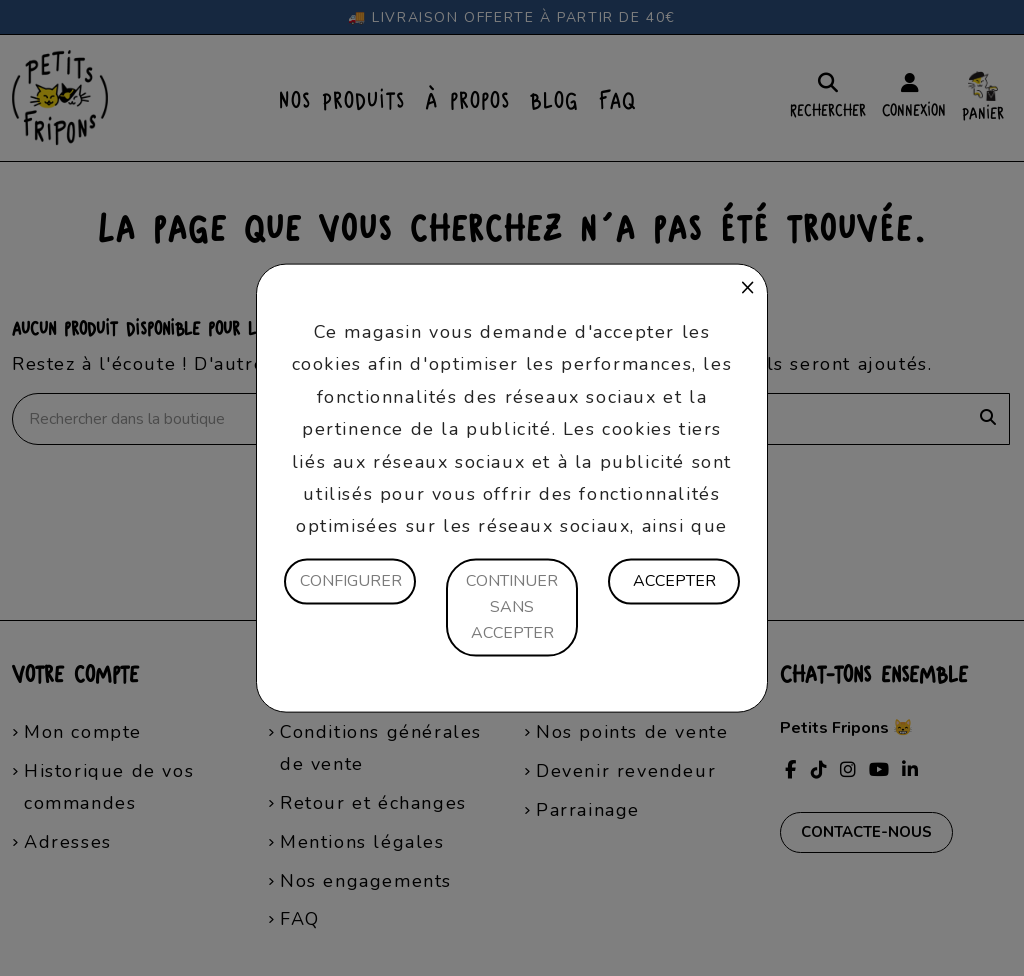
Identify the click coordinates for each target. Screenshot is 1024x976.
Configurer (351, 581)
